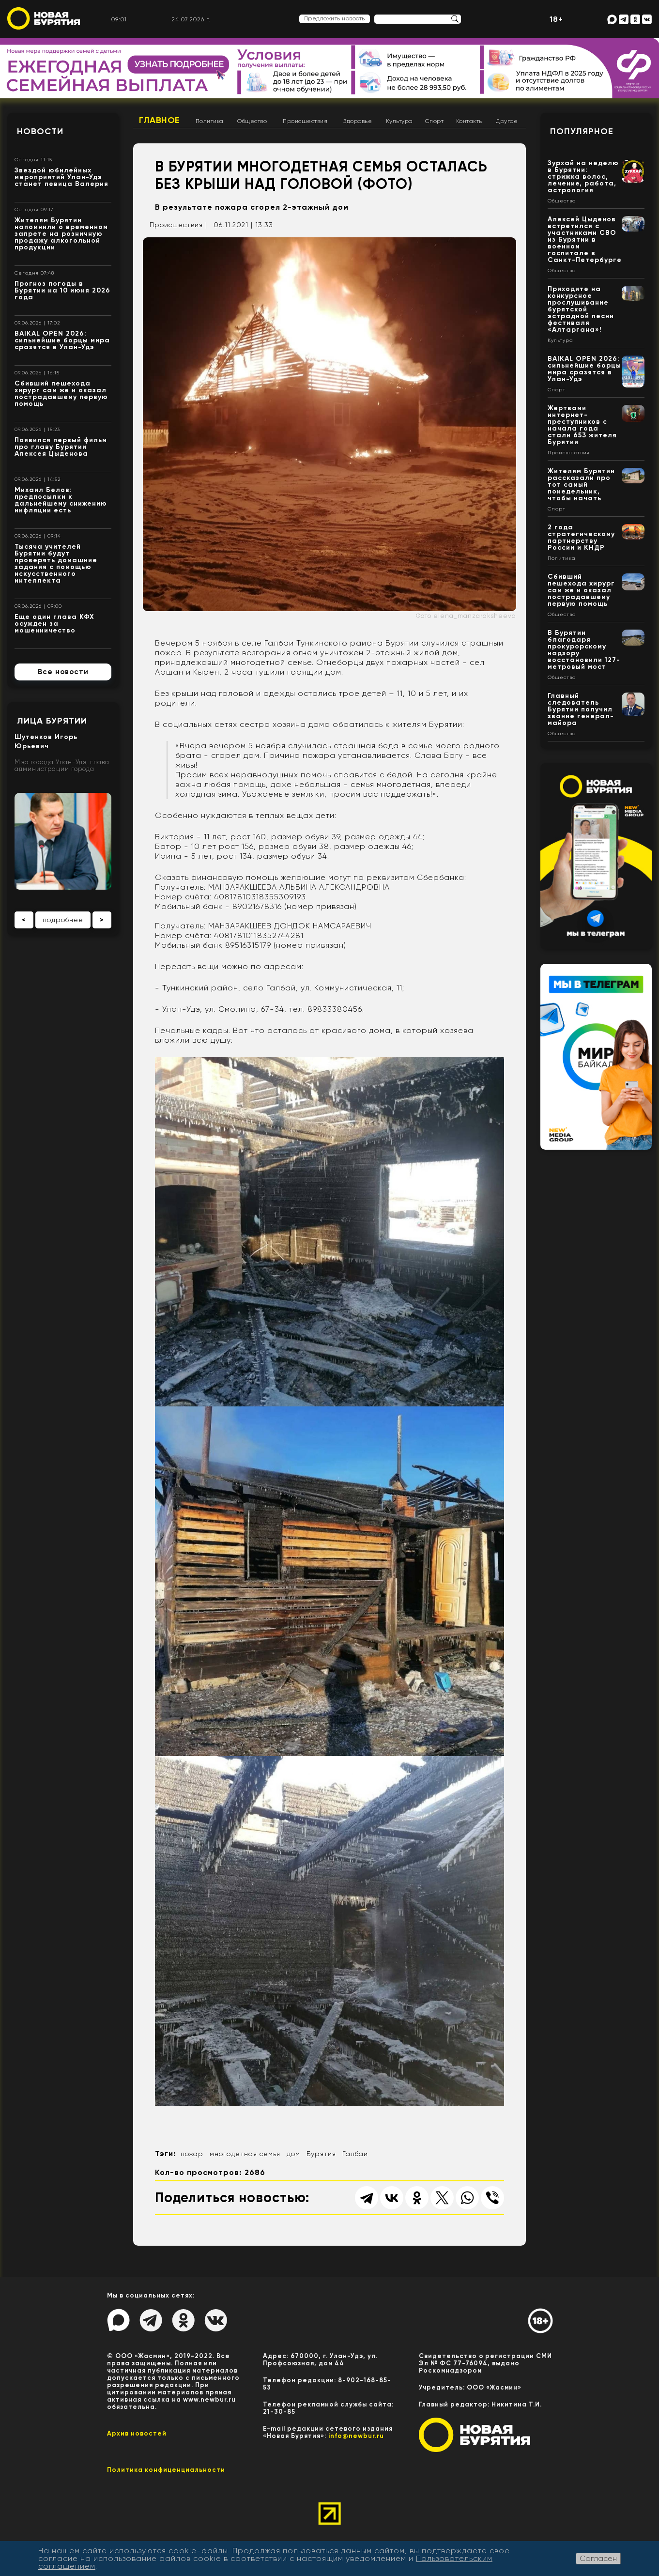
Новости (40, 131)
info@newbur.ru (356, 2435)
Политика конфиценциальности (166, 2469)
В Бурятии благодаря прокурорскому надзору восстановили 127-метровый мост (584, 650)
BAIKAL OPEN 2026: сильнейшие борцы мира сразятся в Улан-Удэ (62, 340)
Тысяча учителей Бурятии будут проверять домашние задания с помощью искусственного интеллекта (56, 563)
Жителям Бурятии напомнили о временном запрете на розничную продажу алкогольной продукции (61, 233)
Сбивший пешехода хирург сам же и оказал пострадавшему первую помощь (61, 393)
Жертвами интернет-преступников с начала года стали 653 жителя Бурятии (582, 425)
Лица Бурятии (52, 720)
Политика (210, 121)
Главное (159, 120)
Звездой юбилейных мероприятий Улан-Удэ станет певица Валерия (61, 177)
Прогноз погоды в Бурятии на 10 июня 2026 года (62, 290)
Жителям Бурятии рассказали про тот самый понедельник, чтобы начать (581, 484)
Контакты (469, 121)
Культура (399, 121)
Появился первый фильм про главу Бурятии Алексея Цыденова (61, 447)
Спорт (434, 121)
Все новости (63, 671)
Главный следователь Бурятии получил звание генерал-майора (581, 709)
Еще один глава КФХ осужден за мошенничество (54, 623)
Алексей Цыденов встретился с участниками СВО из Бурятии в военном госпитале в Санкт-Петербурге (585, 239)
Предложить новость (334, 18)
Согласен (598, 2558)
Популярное (581, 131)
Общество (252, 121)
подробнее (63, 920)
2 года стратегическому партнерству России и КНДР (581, 537)
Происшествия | (178, 225)
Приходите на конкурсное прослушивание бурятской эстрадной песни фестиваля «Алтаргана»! (581, 309)
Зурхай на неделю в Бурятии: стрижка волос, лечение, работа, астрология (583, 176)
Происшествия (305, 121)
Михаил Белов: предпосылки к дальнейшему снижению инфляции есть (61, 500)
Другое (507, 121)
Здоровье (357, 121)
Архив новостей (137, 2433)
